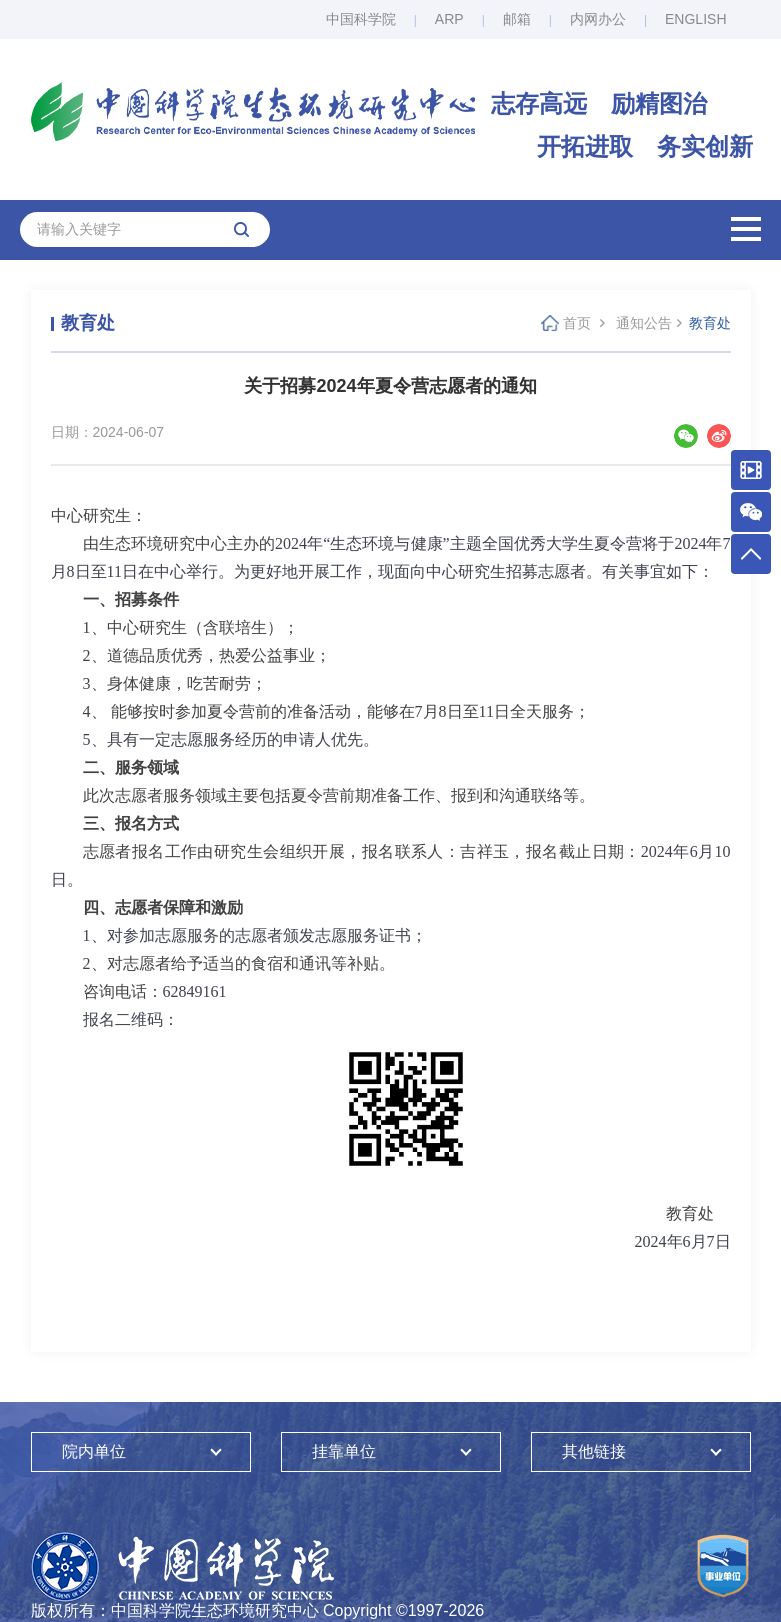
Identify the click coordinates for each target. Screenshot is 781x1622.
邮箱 (517, 19)
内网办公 (598, 19)
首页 (577, 323)
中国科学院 (361, 19)
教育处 (710, 323)
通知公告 (644, 323)
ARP (449, 19)
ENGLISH (695, 19)
